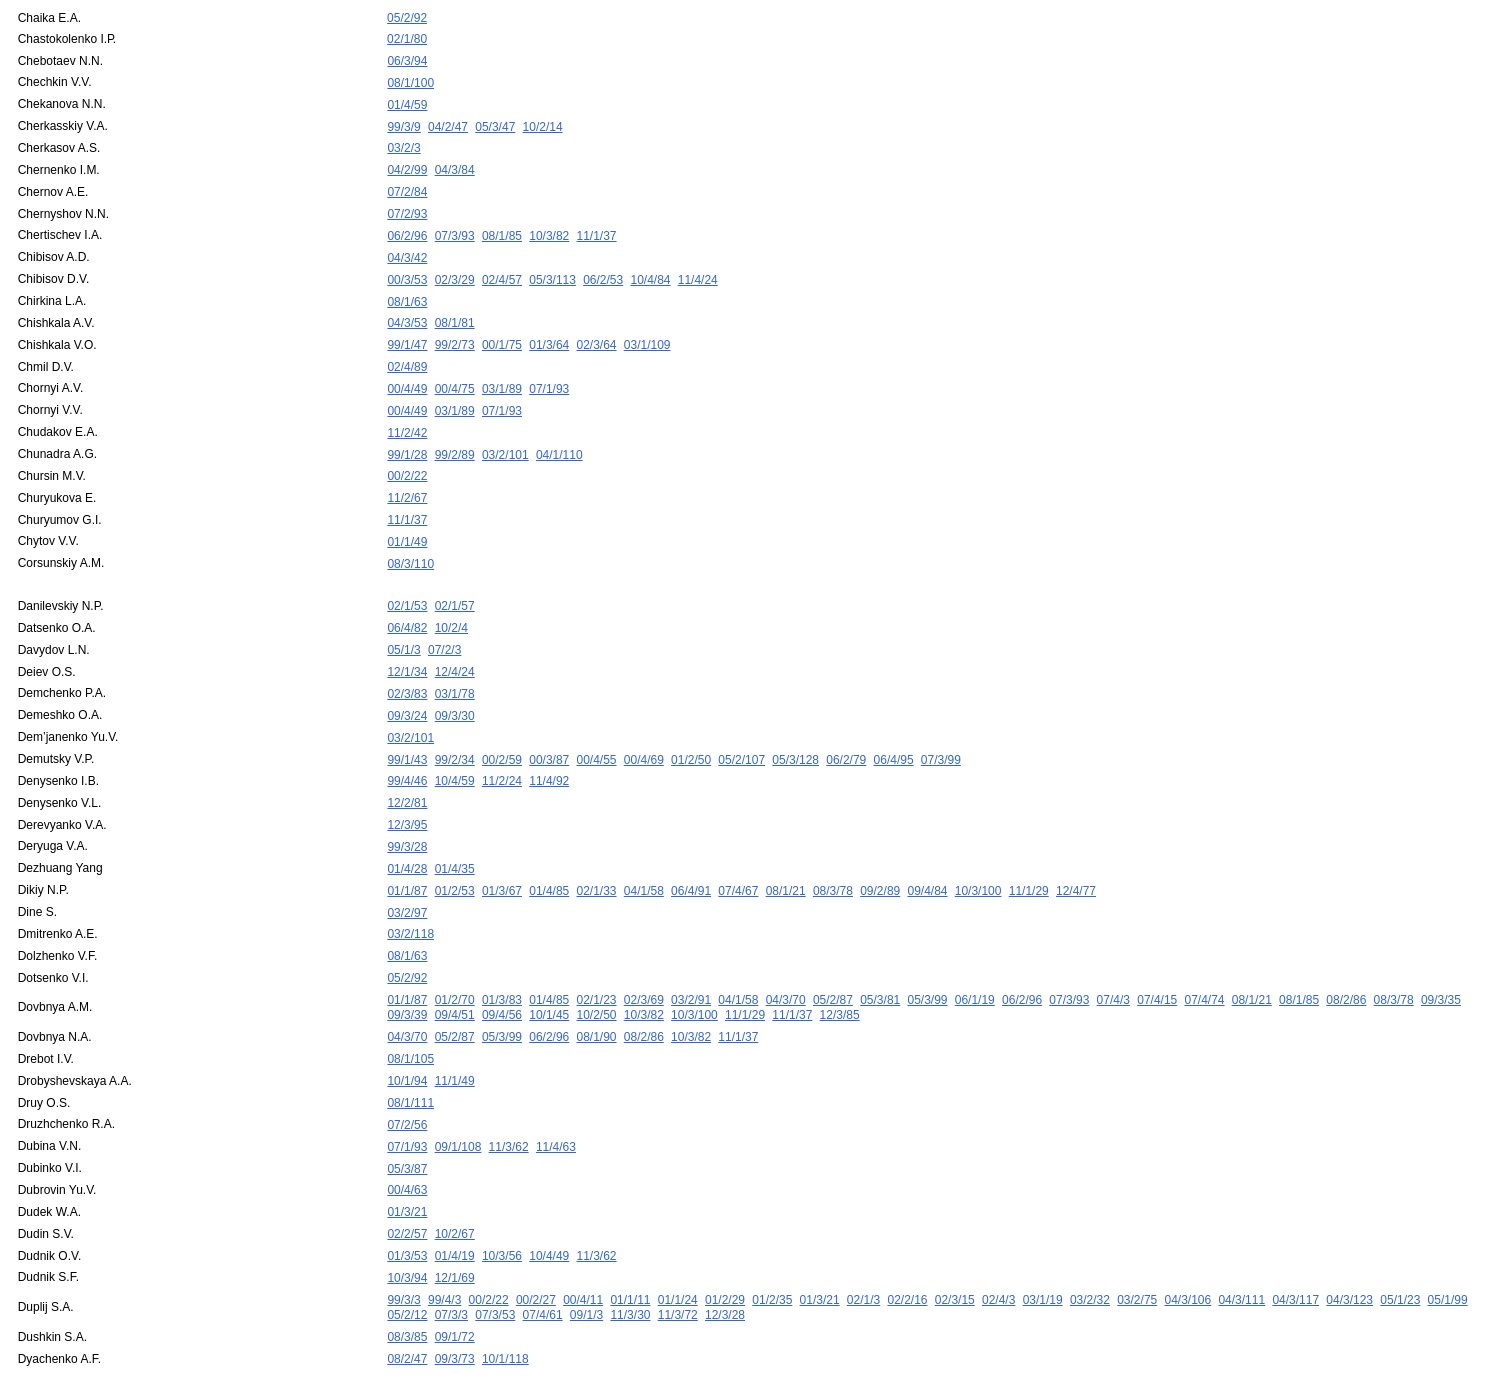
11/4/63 (556, 1102)
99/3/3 (403, 1249)
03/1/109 (647, 332)
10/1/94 (407, 1039)
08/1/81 (455, 311)
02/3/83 (407, 667)
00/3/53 (407, 269)
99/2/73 (455, 332)
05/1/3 (403, 625)
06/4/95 (894, 730)
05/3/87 (407, 1123)
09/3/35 (1441, 961)
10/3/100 (978, 856)
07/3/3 (451, 1264)
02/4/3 (998, 1249)
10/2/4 (451, 604)
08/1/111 (410, 1060)
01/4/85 (549, 856)
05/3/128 (795, 730)
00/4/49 (407, 374)
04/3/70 (786, 961)
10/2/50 (597, 976)
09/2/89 (880, 856)
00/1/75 (502, 332)
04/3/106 (1187, 1249)
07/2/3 (444, 625)
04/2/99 (407, 164)
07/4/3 (1113, 961)
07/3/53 (495, 1264)
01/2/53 (455, 856)
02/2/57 (407, 1186)
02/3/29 (455, 269)
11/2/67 (407, 479)
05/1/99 (1448, 1249)
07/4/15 (1157, 961)
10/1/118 (505, 1306)
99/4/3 (444, 1249)
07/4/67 (738, 856)
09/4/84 (927, 856)
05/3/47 (495, 122)
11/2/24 (502, 751)
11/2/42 (407, 416)
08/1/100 (410, 80)
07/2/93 (407, 206)
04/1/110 (559, 437)
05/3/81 (880, 961)
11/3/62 (509, 1102)
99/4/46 (407, 751)
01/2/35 (772, 1249)
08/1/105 (410, 1018)
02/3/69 (644, 961)
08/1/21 (786, 856)
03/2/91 (691, 961)
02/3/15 (955, 1249)
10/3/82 (549, 227)
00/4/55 (597, 730)
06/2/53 (603, 269)
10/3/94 (407, 1228)
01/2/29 (725, 1249)
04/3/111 (1241, 1249)
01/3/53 (407, 1207)
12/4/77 (1076, 856)
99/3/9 (403, 122)
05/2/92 (407, 18)
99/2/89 (455, 437)
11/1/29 (1029, 856)
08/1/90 (597, 997)
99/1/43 (407, 730)
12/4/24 (455, 646)
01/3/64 (549, 332)
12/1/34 (407, 646)
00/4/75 (455, 374)
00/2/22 (407, 458)
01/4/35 (455, 835)
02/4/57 (502, 269)
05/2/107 (741, 730)
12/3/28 (725, 1264)
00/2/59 (502, 730)
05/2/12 (407, 1264)
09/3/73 (455, 1306)
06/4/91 (691, 856)
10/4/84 (650, 269)
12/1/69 (455, 1228)
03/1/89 (502, 374)
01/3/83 (502, 961)
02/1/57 (455, 583)
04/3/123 (1349, 1249)
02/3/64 (597, 332)
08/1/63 (407, 290)
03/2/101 (505, 437)
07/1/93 (549, 374)
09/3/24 (407, 688)
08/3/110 (410, 542)
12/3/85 (840, 976)
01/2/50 (691, 730)
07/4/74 (1204, 961)
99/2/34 (455, 730)
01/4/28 (407, 835)
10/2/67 (455, 1186)
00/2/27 (536, 1249)
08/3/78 (833, 856)
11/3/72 (678, 1264)
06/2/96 (407, 227)
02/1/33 (597, 856)
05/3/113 (552, 269)
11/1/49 (455, 1039)
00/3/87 (549, 730)
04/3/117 (1295, 1249)
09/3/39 (407, 976)
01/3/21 (407, 1165)
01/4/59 (407, 101)
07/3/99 (941, 730)
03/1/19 (1043, 1249)
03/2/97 (407, 877)
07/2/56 (407, 1081)
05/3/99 (927, 961)
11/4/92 (549, 751)
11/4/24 (698, 269)
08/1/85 (502, 227)
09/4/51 (455, 976)
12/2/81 (407, 772)
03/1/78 (455, 667)
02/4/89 (407, 353)
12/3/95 (407, 793)
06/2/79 (846, 730)
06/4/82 (407, 604)
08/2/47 (407, 1306)
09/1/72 (455, 1285)
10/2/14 (543, 122)
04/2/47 (448, 122)
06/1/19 (975, 961)
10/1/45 (549, 976)
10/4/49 (549, 1207)
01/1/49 (407, 521)
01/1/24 (678, 1249)
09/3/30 (455, 688)
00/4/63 (407, 1144)
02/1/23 (597, 961)
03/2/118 (410, 898)
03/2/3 (403, 143)
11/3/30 (630, 1264)
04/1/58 (644, 856)
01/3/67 (502, 856)
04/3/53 (407, 311)
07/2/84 (407, 185)
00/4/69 (644, 730)
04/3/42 (407, 248)
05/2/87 (833, 961)
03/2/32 (1090, 1249)
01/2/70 (455, 961)
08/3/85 (407, 1285)
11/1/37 (597, 227)
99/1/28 (407, 437)
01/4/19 (455, 1207)
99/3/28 (407, 814)
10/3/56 (502, 1207)
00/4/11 (583, 1249)
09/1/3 (586, 1264)
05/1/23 (1400, 1249)
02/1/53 (407, 583)
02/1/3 (863, 1249)
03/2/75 (1137, 1249)
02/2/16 (907, 1249)
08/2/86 (1346, 961)
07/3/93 (455, 227)
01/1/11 (630, 1249)
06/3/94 (407, 59)
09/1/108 (458, 1102)
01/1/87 (407, 856)
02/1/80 (407, 38)
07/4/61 (543, 1264)
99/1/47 (407, 332)
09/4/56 (502, 976)
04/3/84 (455, 164)
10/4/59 (455, 751)
